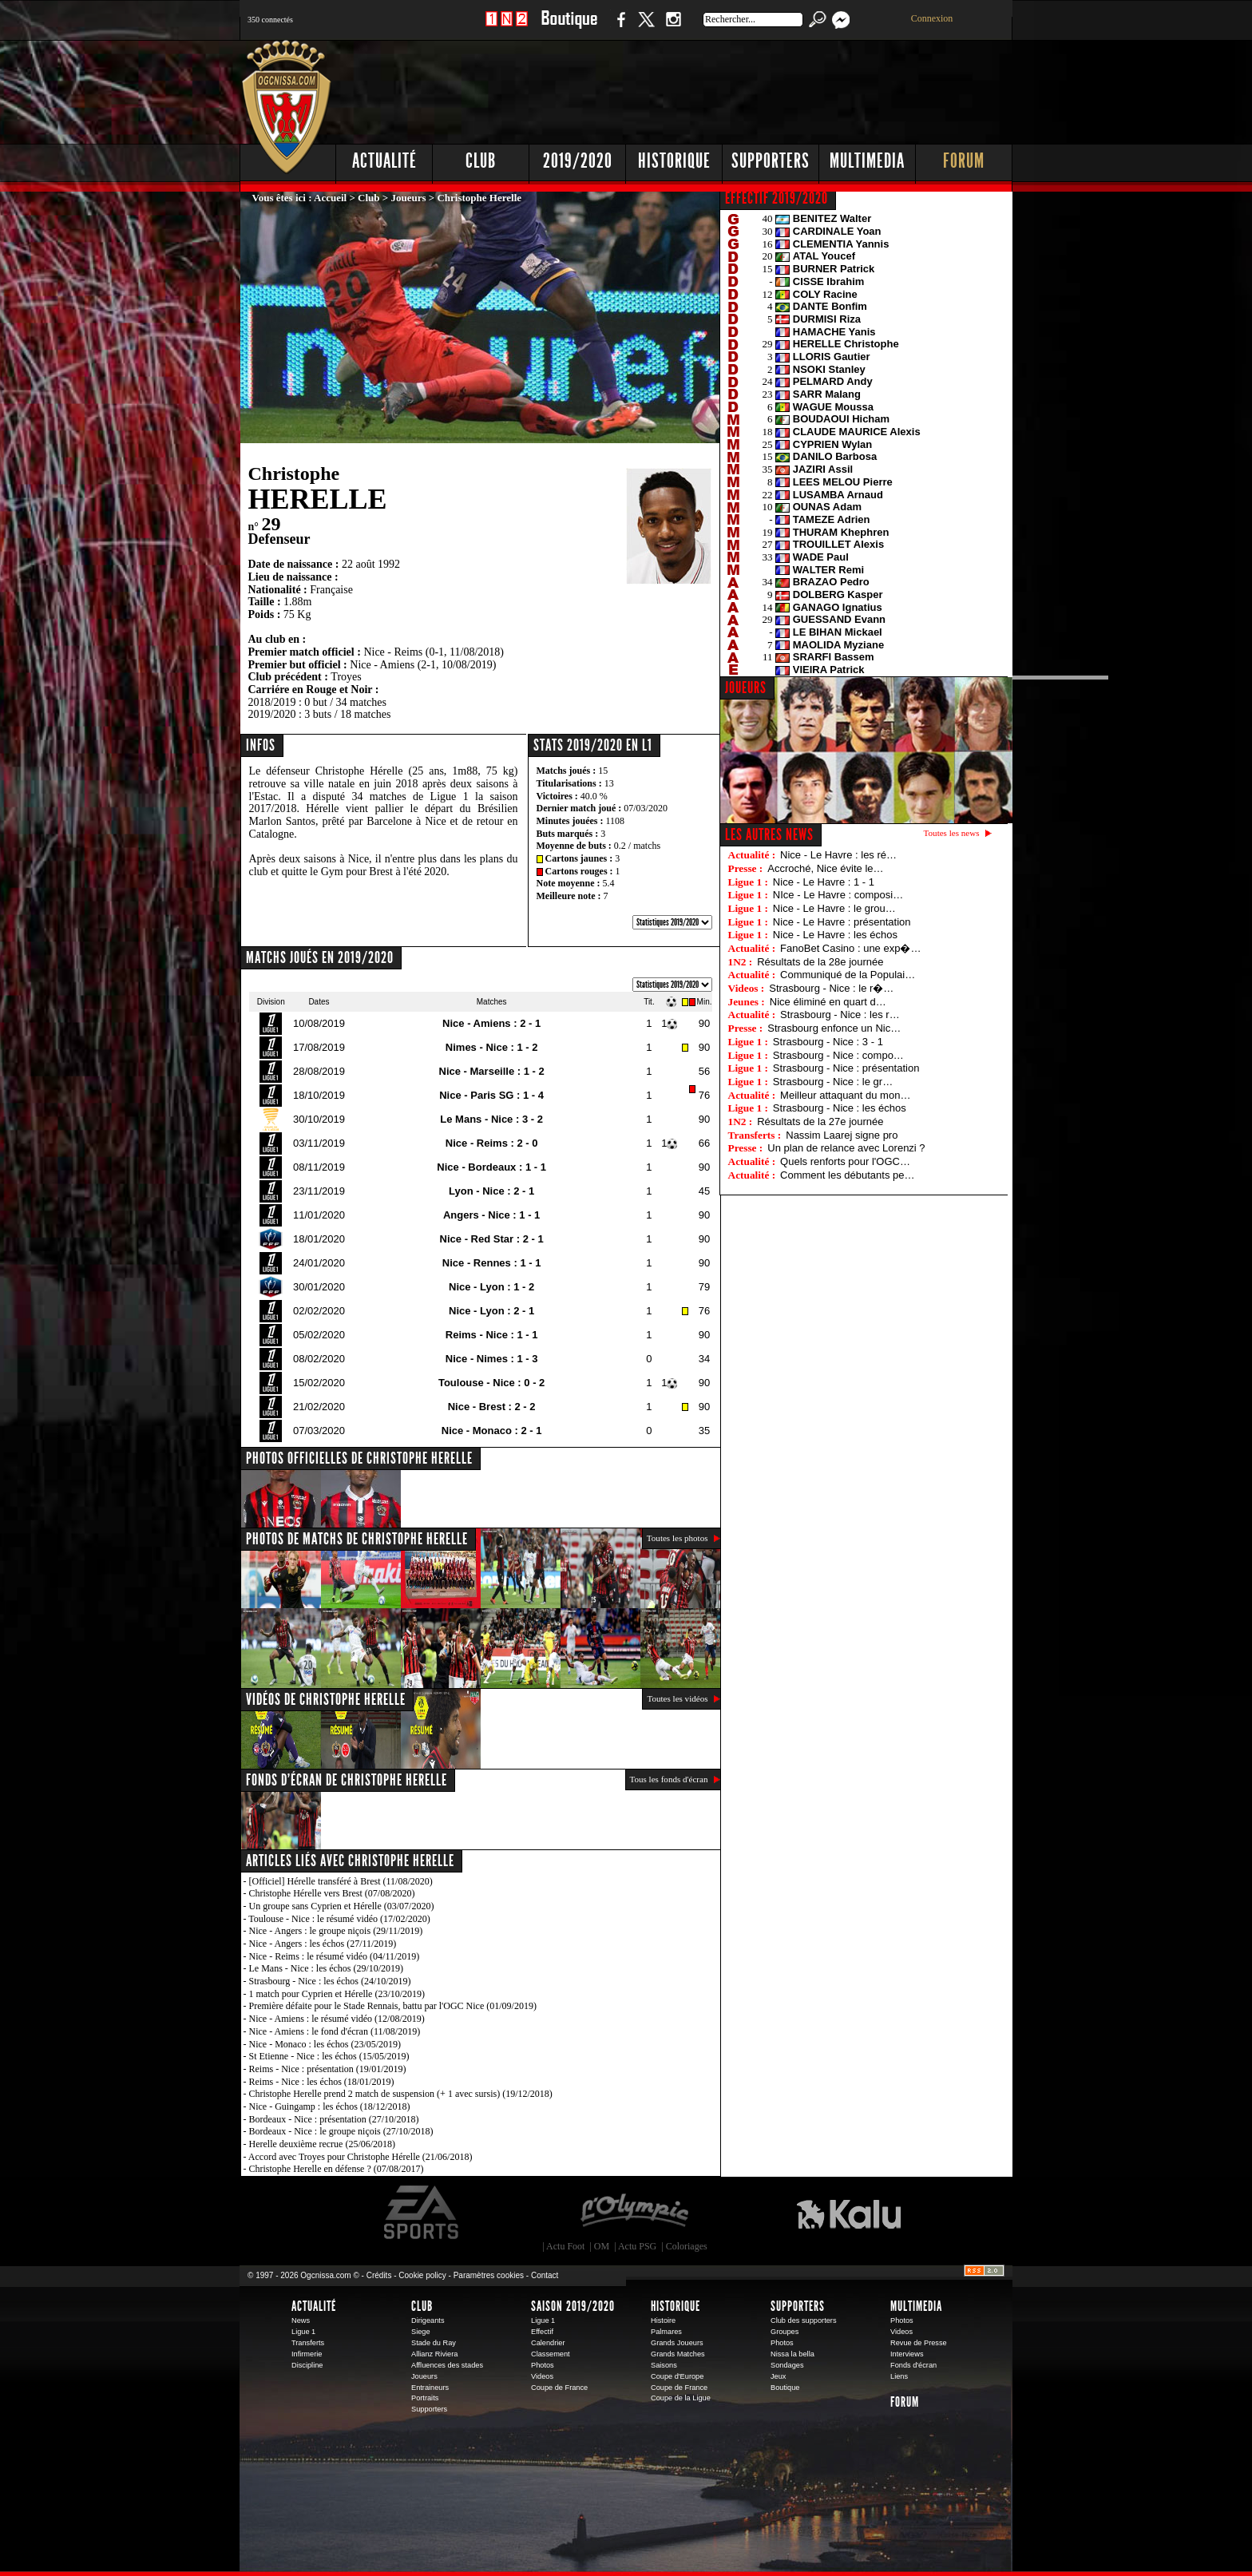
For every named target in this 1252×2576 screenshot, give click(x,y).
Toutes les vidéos (677, 1698)
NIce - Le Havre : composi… (838, 895)
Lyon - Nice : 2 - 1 (491, 1191)
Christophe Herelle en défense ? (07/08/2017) (336, 2168)
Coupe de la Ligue (681, 2398)
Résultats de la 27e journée (820, 1121)
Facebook (618, 27)
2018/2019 (272, 702)
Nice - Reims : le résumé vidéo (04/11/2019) (334, 1956)
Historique (674, 160)
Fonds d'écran (913, 2365)
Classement (550, 2354)
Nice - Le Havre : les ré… (838, 855)
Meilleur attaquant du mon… (845, 1095)
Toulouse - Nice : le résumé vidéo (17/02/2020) (339, 1918)
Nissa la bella (792, 2354)
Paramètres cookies (489, 2275)
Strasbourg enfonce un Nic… (834, 1028)
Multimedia (867, 160)
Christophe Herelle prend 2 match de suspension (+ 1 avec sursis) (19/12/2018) (401, 2093)
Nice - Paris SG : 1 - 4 (491, 1095)
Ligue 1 (303, 2332)
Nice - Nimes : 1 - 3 (492, 1359)
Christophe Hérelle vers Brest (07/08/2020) (332, 1893)
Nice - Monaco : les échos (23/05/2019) (325, 2044)
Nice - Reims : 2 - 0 (492, 1143)
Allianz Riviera (434, 2354)
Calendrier (548, 2343)
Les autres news (769, 834)
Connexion (932, 18)
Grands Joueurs (677, 2343)
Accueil (330, 198)
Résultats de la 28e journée (820, 962)
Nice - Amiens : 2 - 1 (491, 1023)
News (300, 2320)
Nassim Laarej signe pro (841, 1135)
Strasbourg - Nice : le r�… (831, 988)
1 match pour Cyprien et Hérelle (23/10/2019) (337, 1993)
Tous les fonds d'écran (669, 1779)
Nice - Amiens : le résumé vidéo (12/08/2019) (337, 2018)
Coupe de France (559, 2388)
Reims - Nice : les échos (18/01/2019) (321, 2081)
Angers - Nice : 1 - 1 (491, 1215)
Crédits (379, 2275)
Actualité (384, 160)
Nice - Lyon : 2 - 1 (491, 1311)
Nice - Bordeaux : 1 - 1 (491, 1167)
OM (601, 2246)
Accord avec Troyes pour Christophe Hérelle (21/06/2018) (360, 2156)
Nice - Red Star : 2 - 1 (492, 1239)
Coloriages (686, 2246)
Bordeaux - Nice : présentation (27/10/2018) (334, 2119)
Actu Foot (565, 2246)
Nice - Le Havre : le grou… (834, 908)
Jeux (778, 2376)
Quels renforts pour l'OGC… (845, 1161)
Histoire (663, 2320)
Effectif (542, 2332)
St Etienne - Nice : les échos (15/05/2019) (329, 2056)
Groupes (784, 2332)
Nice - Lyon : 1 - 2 (491, 1287)
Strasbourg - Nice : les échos (839, 1108)
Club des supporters (804, 2320)
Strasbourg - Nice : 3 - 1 (828, 1042)
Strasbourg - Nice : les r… (840, 1014)
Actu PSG (637, 2246)
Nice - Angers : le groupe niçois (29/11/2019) (336, 1930)
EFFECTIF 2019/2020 (776, 198)
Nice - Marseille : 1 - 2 (492, 1071)
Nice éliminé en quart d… (828, 1002)
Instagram (673, 27)
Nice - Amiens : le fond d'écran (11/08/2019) (335, 2031)
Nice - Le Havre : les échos (835, 935)
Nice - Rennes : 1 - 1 (491, 1263)
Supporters (770, 160)
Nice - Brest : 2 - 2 (492, 1407)
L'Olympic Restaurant (634, 2213)
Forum (964, 160)
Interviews (907, 2354)
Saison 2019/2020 (573, 2306)
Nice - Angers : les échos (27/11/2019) (323, 1943)
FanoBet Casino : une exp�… (850, 948)
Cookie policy (422, 2275)
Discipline (307, 2365)
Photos (542, 2365)
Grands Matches (678, 2354)
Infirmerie (306, 2354)
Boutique (569, 27)
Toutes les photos (677, 1538)
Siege (420, 2332)
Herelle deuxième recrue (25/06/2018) (322, 2144)
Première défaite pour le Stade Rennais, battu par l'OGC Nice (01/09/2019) (393, 2005)
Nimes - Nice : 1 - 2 (492, 1047)
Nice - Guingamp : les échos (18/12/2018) (329, 2106)
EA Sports (422, 2213)
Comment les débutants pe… (847, 1175)
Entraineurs (430, 2388)
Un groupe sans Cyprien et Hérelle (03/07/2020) (341, 1906)
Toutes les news (952, 833)
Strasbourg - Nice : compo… (838, 1055)
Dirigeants (428, 2320)
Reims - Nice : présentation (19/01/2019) (327, 2069)
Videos (542, 2376)
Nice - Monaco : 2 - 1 (492, 1431)
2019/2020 (577, 160)
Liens (899, 2376)
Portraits (424, 2398)
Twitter (646, 27)
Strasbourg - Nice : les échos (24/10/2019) (330, 1981)
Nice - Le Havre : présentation (842, 922)
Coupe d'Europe (677, 2376)
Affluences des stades (447, 2365)
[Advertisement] (722, 88)
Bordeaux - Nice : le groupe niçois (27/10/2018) (341, 2131)
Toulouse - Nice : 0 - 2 (491, 1383)
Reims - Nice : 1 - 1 (492, 1335)
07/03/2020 (646, 808)
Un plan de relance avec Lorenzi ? (846, 1148)
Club (481, 160)
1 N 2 (507, 27)
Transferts (307, 2343)
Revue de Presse (918, 2343)
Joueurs (408, 198)
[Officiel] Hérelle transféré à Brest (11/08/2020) (341, 1881)
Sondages (787, 2365)
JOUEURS (746, 687)
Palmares (666, 2332)
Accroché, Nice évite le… (825, 868)
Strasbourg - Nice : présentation (846, 1068)
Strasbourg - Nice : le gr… (833, 1082)
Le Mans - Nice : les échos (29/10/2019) (326, 1968)
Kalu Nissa (849, 2213)
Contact (544, 2275)
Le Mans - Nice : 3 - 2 (491, 1119)
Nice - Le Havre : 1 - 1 (823, 882)
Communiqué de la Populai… (847, 975)
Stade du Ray (433, 2343)
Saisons (664, 2365)
